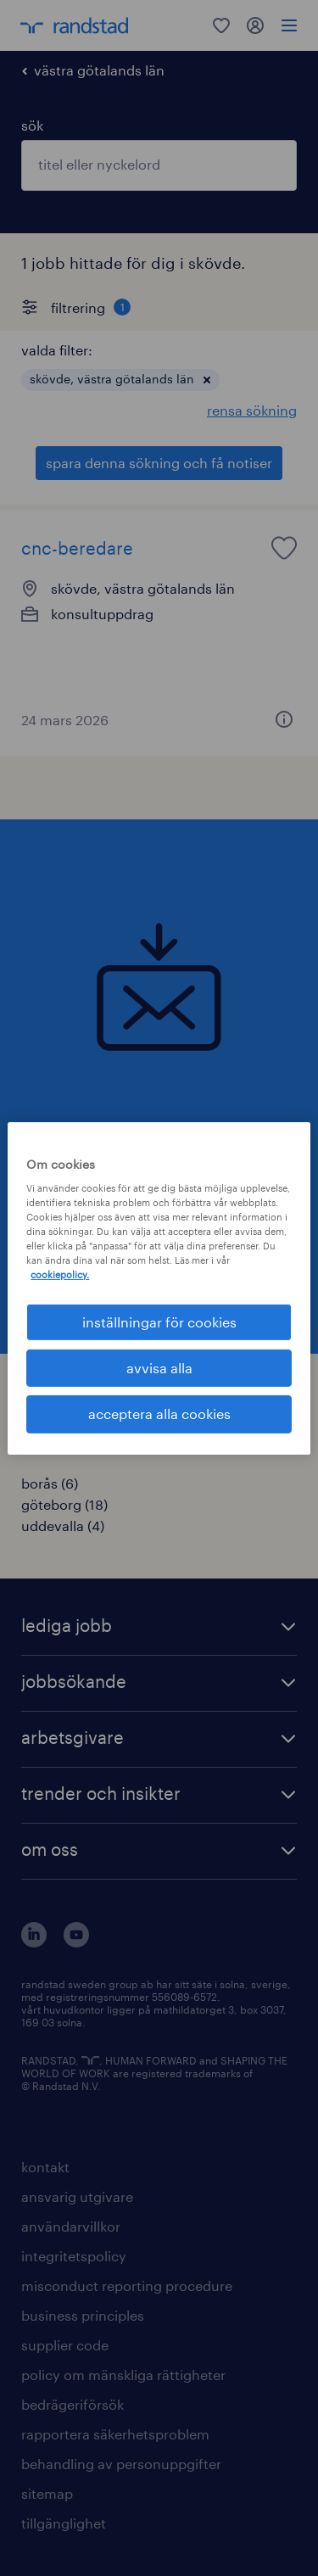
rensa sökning (252, 410)
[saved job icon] (284, 548)
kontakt (45, 2167)
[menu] (289, 25)
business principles (82, 2315)
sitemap (47, 2493)
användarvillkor (70, 2226)
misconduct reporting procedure (126, 2285)
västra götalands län (99, 70)
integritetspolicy (73, 2256)
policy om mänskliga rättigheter (123, 2374)
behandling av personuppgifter (121, 2464)
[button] (206, 380)
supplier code (65, 2345)
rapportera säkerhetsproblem (115, 2434)
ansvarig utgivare (77, 2196)
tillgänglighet (63, 2523)
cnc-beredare (77, 548)
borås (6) (49, 1483)
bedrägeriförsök (72, 2404)
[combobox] (159, 165)
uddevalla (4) (62, 1525)
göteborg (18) (64, 1504)
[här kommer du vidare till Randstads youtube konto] (76, 1942)
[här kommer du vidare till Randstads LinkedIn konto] (34, 1942)
